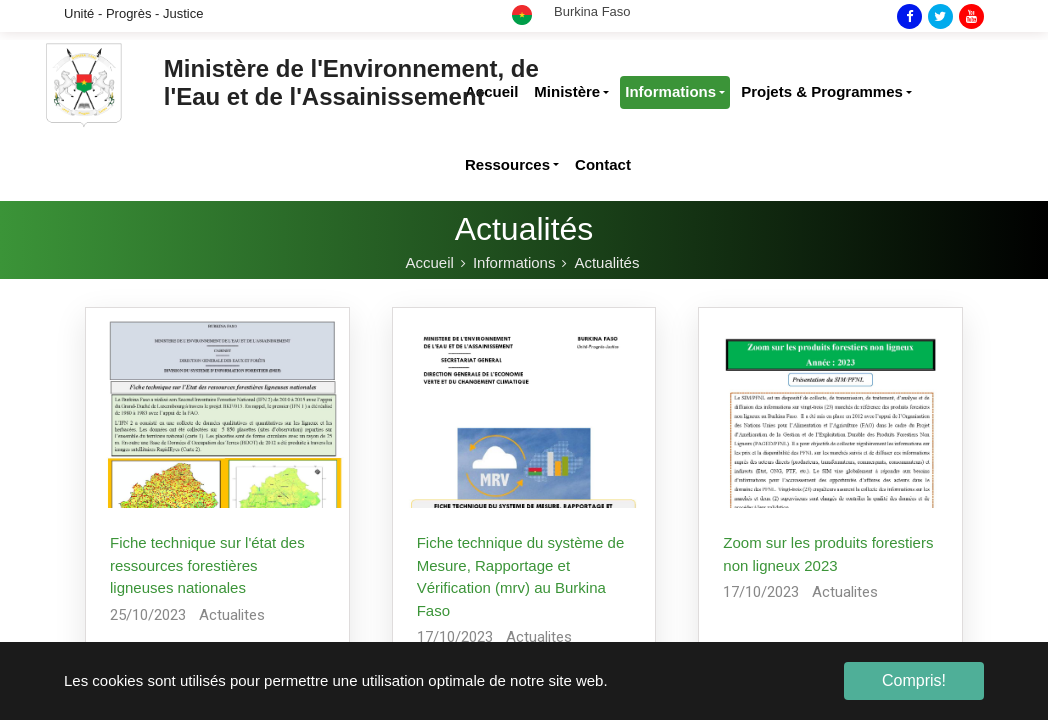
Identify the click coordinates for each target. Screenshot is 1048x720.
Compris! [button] (914, 680)
